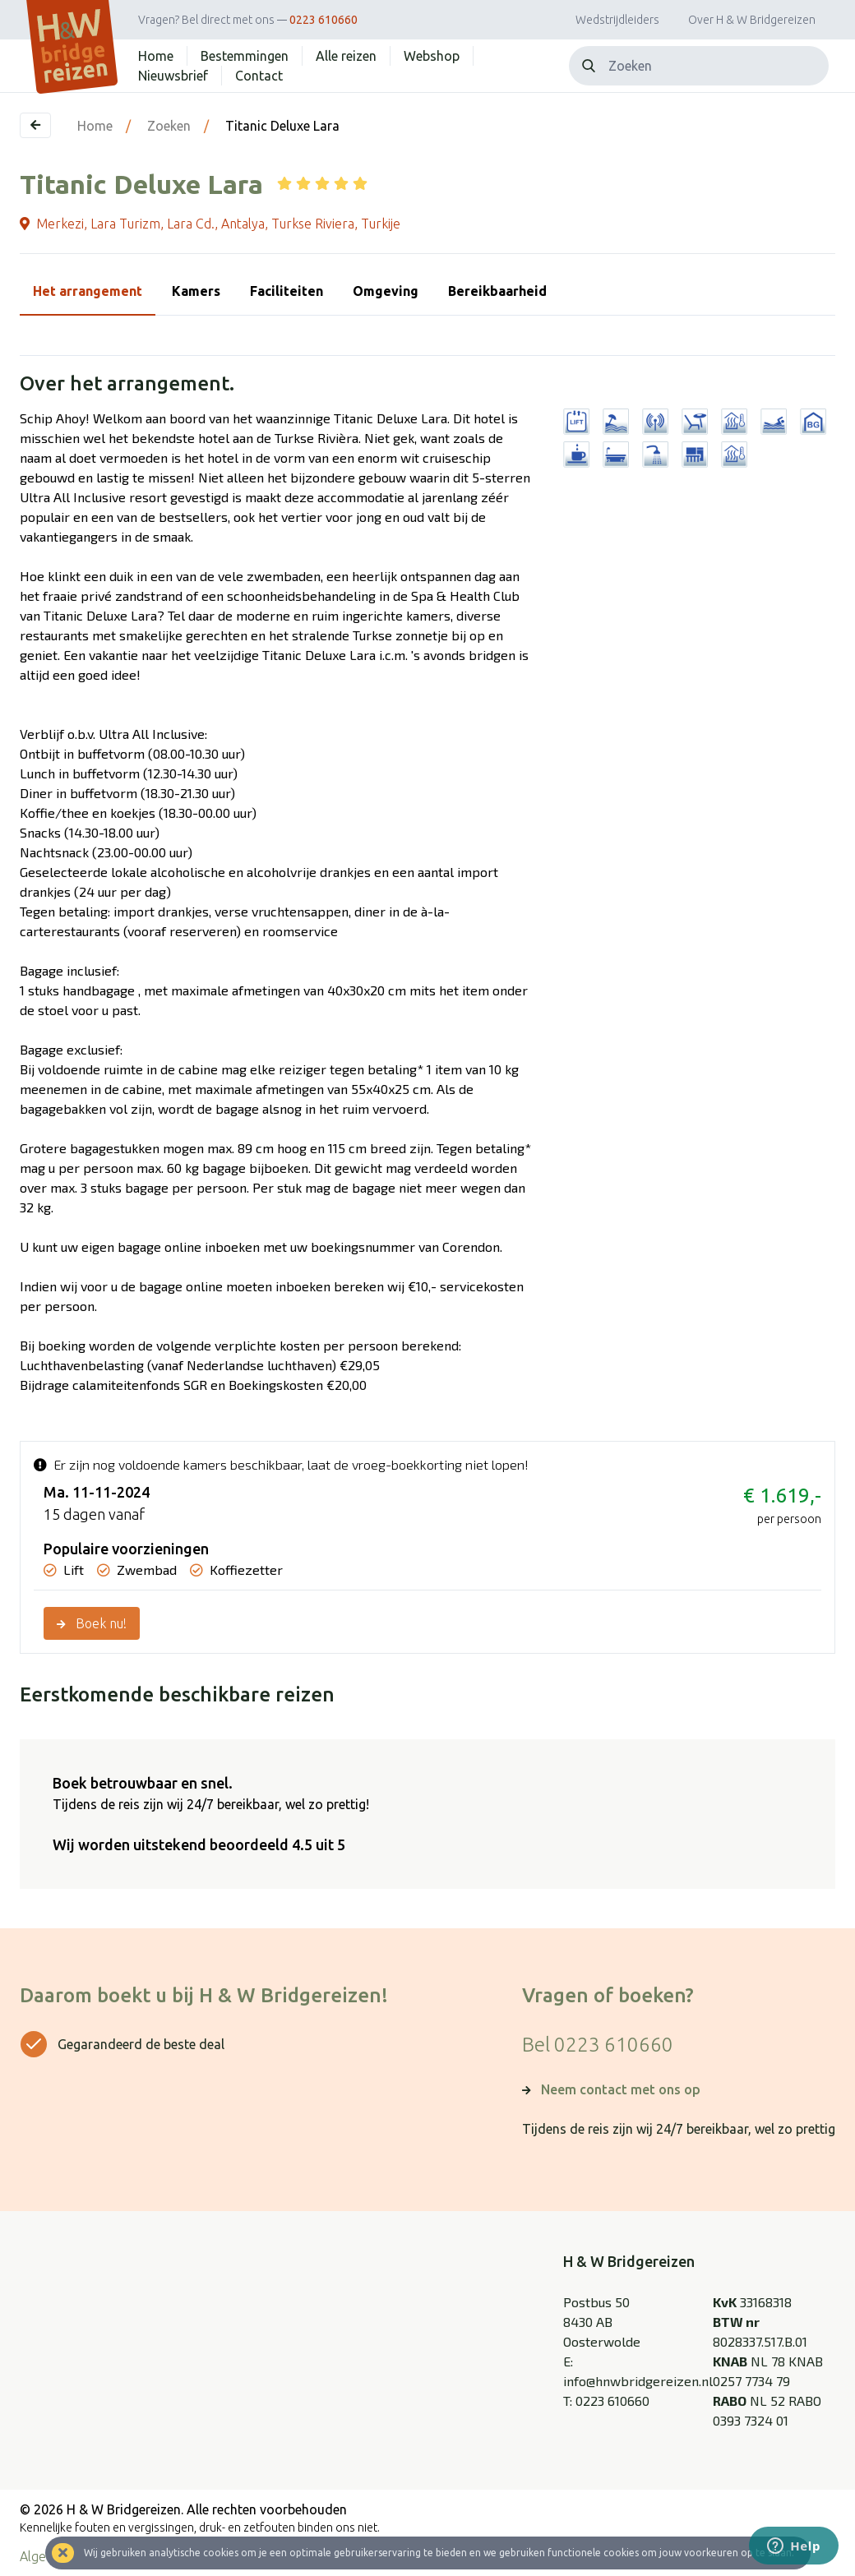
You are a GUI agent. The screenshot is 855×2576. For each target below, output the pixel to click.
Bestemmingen (245, 55)
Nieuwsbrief (173, 75)
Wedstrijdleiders (617, 19)
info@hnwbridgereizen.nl (638, 2381)
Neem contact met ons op (620, 2089)
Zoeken (169, 125)
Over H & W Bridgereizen (752, 19)
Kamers (196, 291)
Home (155, 55)
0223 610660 (323, 19)
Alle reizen (346, 55)
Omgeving (385, 291)
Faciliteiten (286, 291)
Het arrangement (87, 291)
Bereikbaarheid (497, 291)
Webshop (432, 55)
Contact (259, 75)
